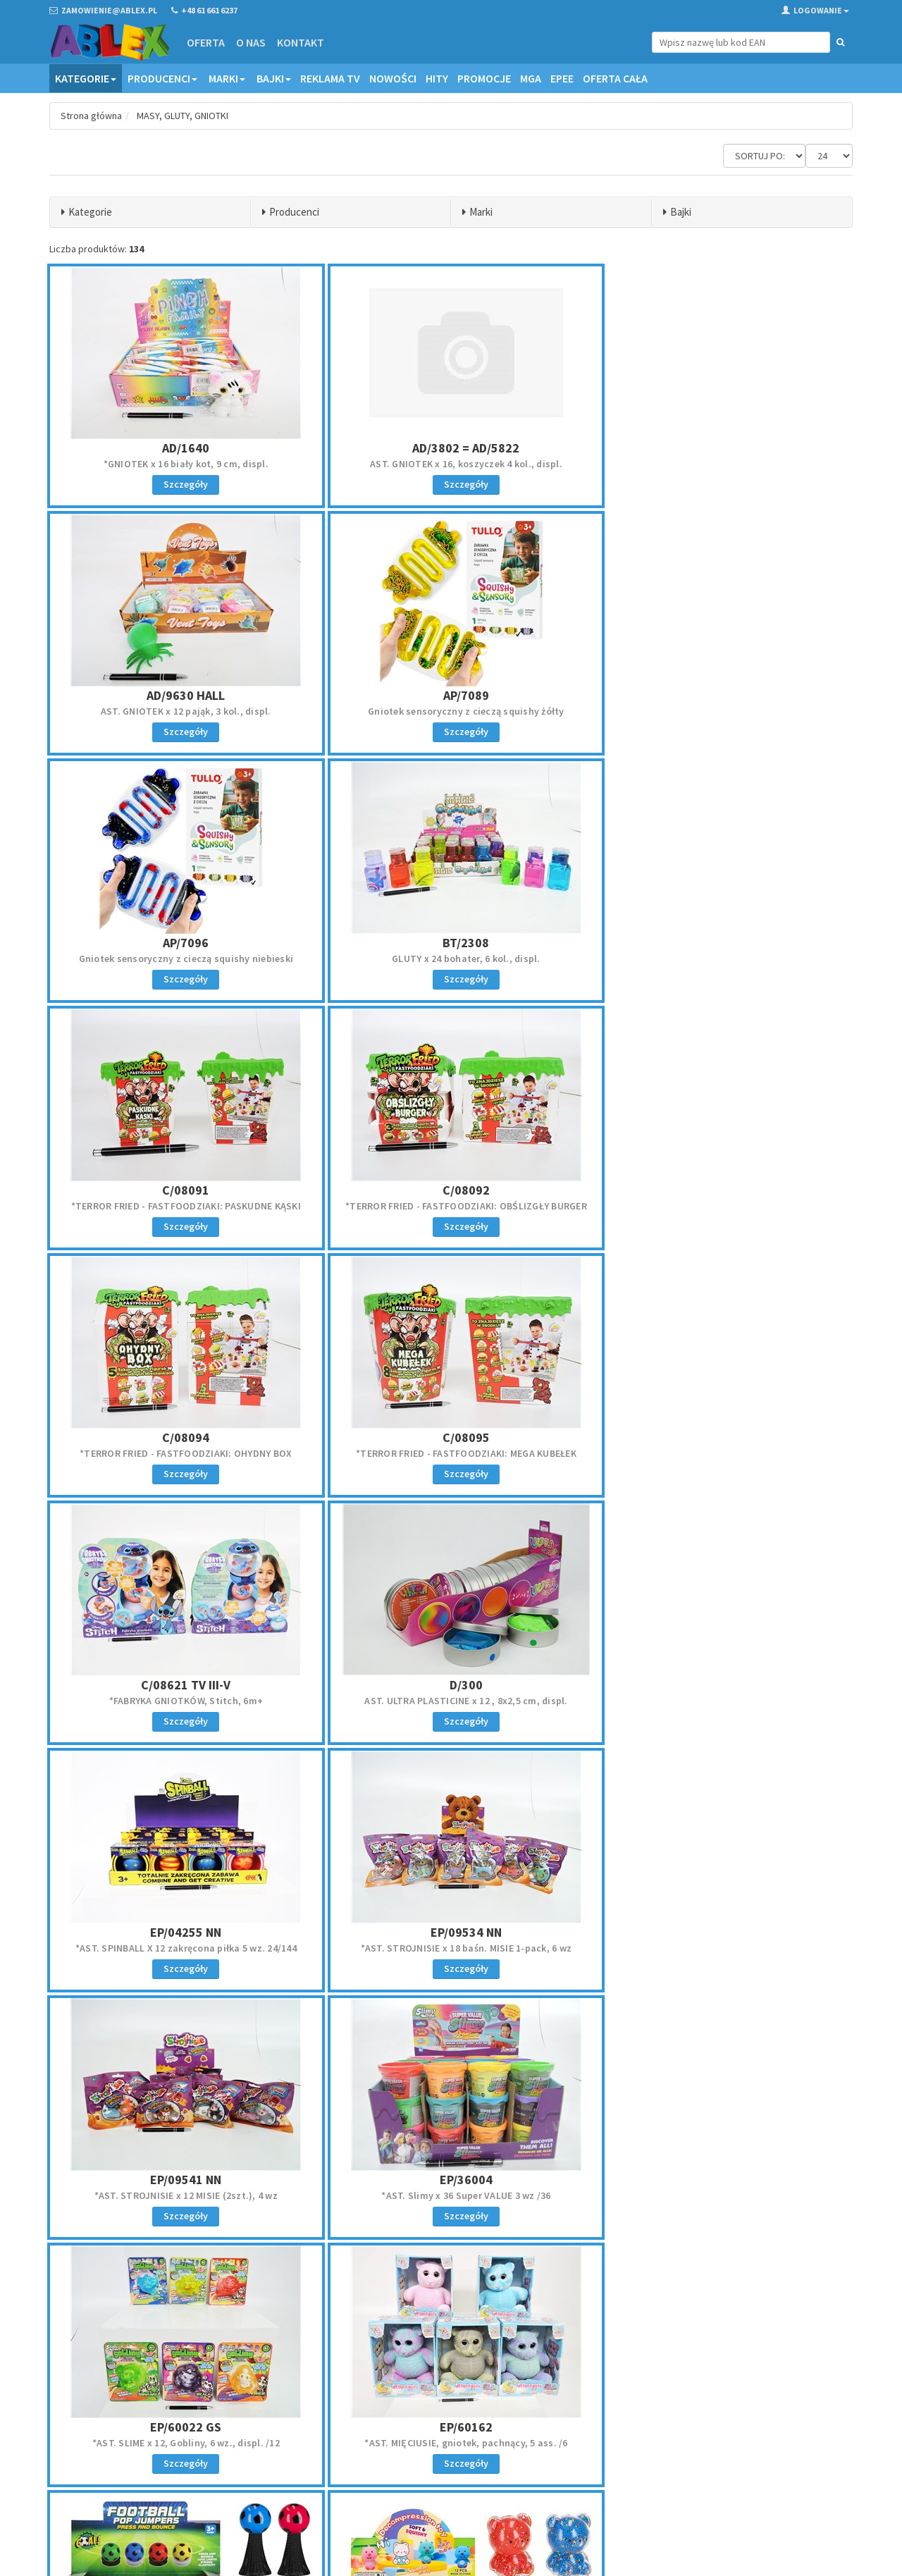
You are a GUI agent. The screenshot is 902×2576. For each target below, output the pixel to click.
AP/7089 (181, 695)
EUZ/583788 (720, 2179)
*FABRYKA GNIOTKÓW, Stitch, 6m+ (451, 1206)
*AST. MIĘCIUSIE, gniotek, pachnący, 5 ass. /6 (720, 1700)
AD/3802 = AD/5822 (451, 448)
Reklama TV (330, 78)
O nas (251, 42)
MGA (530, 78)
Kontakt (300, 42)
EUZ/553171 (720, 1932)
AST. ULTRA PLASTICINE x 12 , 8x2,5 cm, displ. (720, 1206)
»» (839, 2283)
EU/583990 (451, 1932)
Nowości (392, 78)
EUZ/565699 (181, 2179)
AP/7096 (451, 695)
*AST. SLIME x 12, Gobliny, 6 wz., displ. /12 (451, 1700)
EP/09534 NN (450, 1437)
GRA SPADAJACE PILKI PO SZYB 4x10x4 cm (721, 2195)
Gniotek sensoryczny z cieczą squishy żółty (180, 711)
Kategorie (85, 78)
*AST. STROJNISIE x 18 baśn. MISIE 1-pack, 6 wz (451, 1453)
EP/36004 (180, 1685)
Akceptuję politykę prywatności (748, 2478)
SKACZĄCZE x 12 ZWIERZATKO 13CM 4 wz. (450, 2195)
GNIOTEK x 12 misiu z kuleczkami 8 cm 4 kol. (451, 1948)
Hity (437, 78)
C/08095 (180, 1190)
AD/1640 (180, 448)
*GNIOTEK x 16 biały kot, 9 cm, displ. (181, 463)
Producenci (162, 78)
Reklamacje (484, 2427)
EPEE (562, 78)
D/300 (721, 1190)
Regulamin (482, 2409)
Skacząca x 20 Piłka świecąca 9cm (181, 1948)
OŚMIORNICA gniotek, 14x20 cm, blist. (721, 1948)
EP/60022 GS (450, 1685)
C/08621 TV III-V (450, 1190)
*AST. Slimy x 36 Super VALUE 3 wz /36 (181, 1700)
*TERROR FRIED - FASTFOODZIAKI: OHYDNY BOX (721, 958)
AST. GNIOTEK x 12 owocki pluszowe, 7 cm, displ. (181, 2195)
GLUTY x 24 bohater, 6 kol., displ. (721, 711)
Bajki (274, 78)
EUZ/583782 (451, 2179)
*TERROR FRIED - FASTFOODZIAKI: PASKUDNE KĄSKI (181, 958)
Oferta (206, 42)
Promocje (484, 78)
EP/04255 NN (180, 1437)
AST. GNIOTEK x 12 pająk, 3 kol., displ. (721, 463)
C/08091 (180, 943)
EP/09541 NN (721, 1437)
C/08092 (450, 943)
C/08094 (721, 943)
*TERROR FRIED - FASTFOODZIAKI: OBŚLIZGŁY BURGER (451, 958)
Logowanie (815, 10)
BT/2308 (721, 695)
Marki (227, 78)
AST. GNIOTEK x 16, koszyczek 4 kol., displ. (451, 463)
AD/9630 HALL (721, 448)
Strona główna (91, 115)
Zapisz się (760, 2448)
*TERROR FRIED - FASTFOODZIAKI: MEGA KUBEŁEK (180, 1206)
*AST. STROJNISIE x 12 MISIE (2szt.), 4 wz (721, 1453)
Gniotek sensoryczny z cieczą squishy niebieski (451, 711)
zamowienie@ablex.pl (122, 2427)
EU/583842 (181, 1932)
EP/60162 (721, 1685)
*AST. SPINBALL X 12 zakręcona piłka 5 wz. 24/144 (181, 1453)
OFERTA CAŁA (615, 78)
